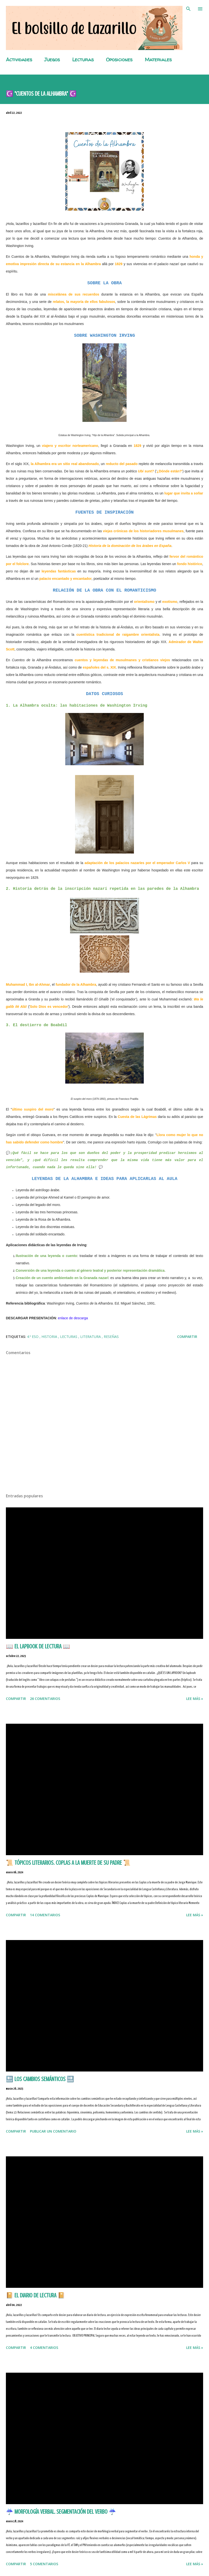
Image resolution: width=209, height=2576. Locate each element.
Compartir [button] (187, 1336)
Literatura (91, 1336)
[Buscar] (188, 9)
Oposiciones (119, 59)
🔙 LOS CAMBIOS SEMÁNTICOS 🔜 (40, 2079)
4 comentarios (44, 2347)
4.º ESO (33, 1336)
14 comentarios (45, 1915)
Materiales (158, 59)
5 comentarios (44, 2564)
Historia (49, 1336)
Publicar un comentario (53, 2131)
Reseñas (111, 1336)
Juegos (52, 59)
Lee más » (194, 1698)
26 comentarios (45, 1698)
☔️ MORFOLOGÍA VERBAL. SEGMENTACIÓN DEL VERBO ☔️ (61, 2512)
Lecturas (83, 59)
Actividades (19, 59)
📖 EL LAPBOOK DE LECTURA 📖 (38, 1646)
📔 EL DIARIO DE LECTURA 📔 (35, 2295)
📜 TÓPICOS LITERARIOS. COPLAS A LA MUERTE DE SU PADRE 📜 (68, 1863)
